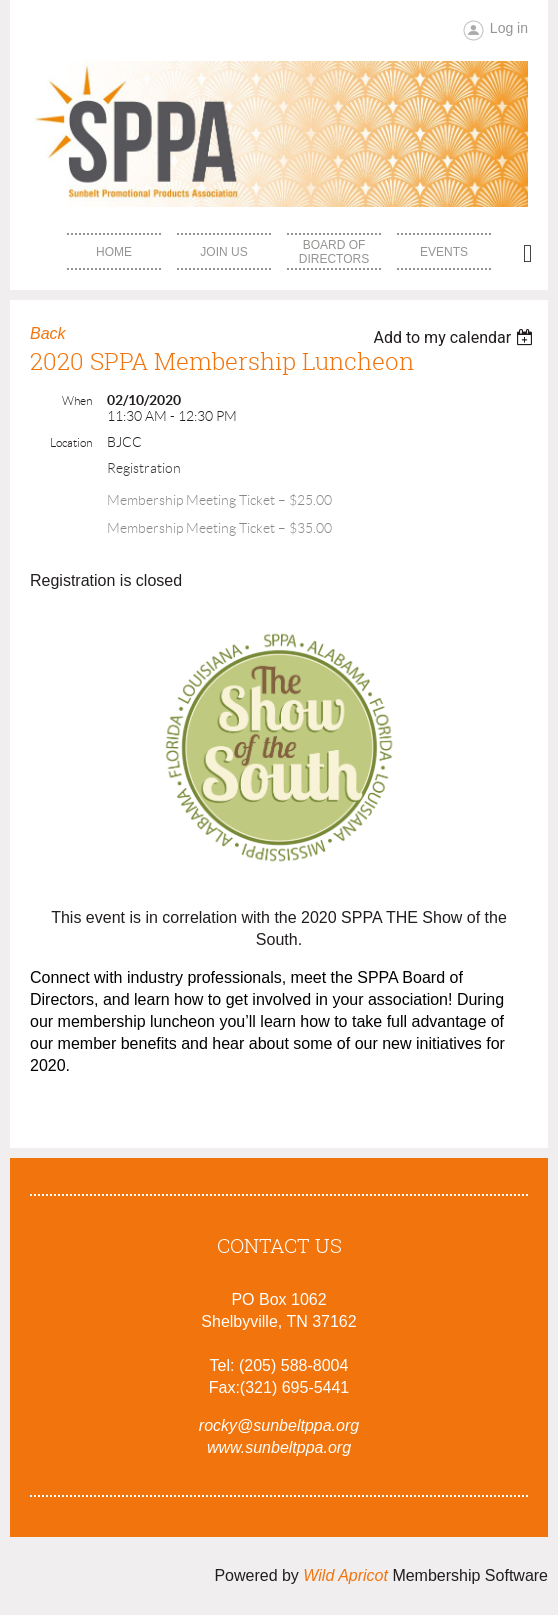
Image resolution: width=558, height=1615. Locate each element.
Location (71, 442)
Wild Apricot (345, 1575)
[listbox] (455, 337)
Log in (509, 28)
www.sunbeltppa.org (279, 1447)
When (77, 400)
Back (48, 333)
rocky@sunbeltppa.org (279, 1425)
